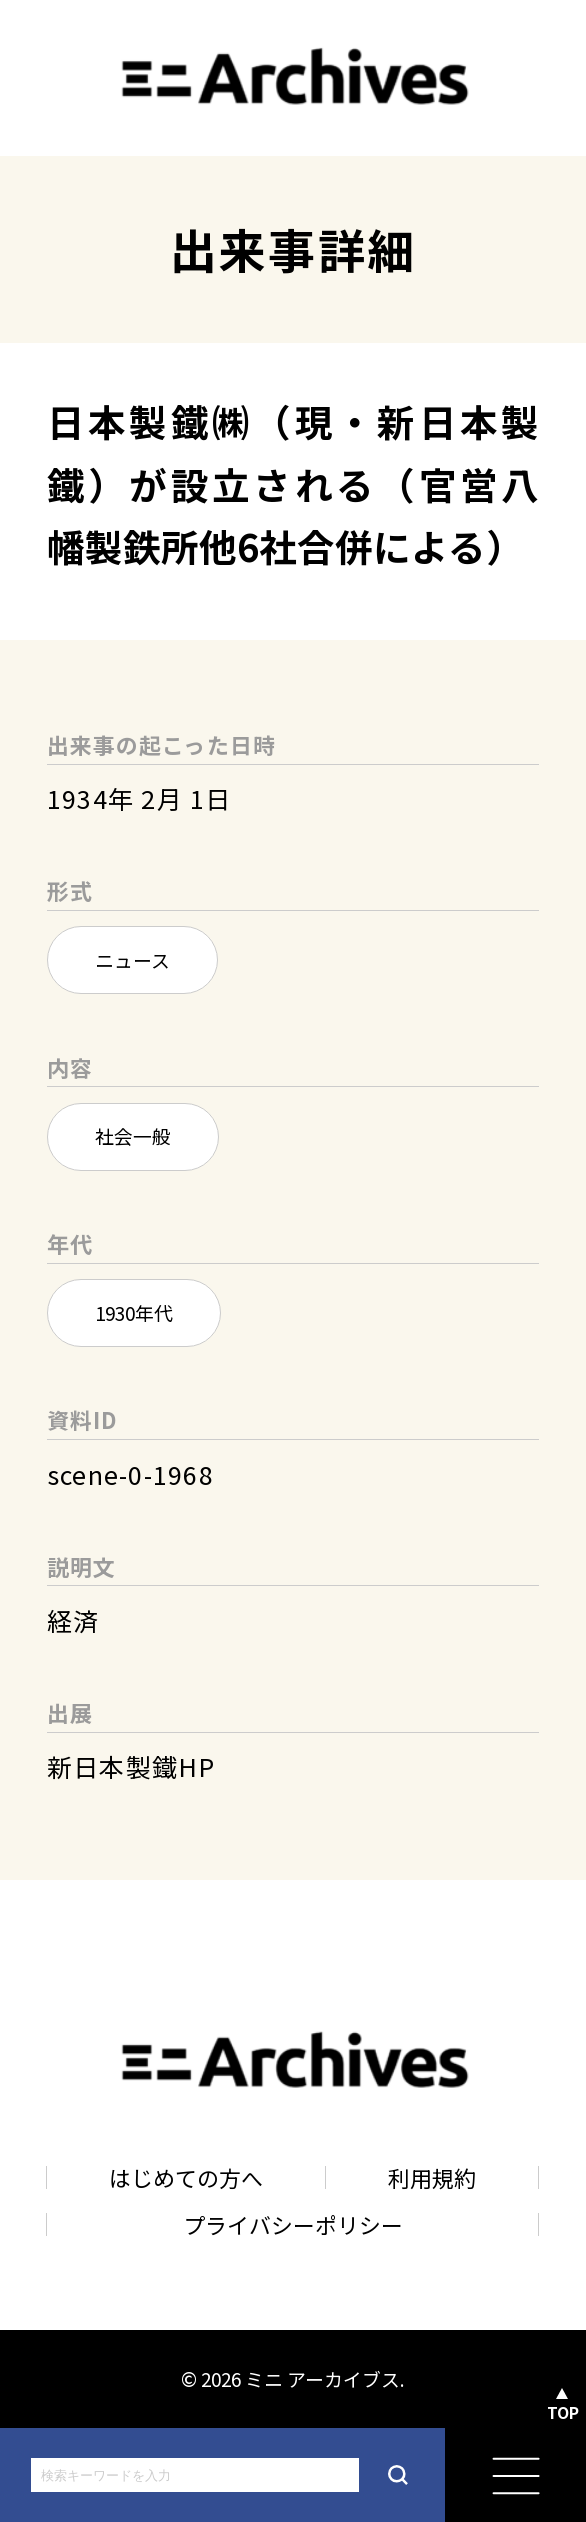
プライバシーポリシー (293, 2224)
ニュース (132, 959)
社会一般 (133, 1135)
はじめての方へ (186, 2177)
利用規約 (432, 2177)
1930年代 (134, 1312)
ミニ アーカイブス (322, 2378)
